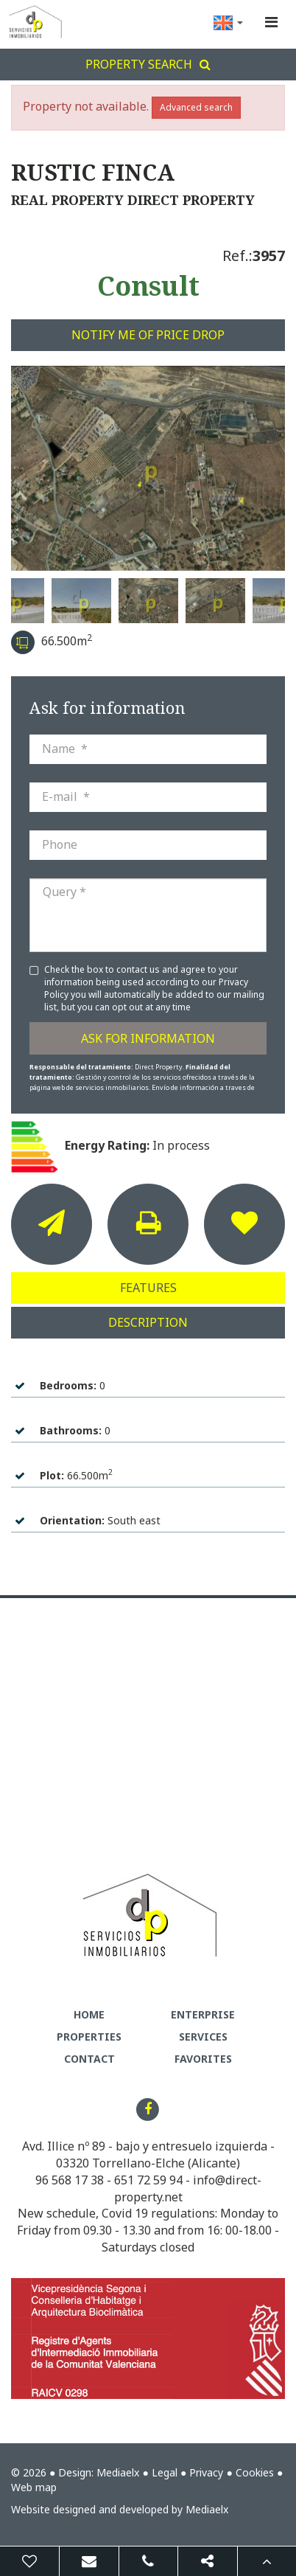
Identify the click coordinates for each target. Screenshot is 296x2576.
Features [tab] (148, 1288)
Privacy (206, 2472)
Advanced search (196, 107)
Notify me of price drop (148, 335)
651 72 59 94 (148, 2180)
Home (89, 2014)
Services (203, 2037)
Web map (34, 2487)
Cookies (255, 2472)
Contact (89, 2059)
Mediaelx (117, 2472)
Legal (164, 2472)
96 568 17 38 (69, 2180)
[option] (148, 468)
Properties (89, 2037)
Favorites (203, 2059)
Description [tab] (148, 1322)
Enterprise (203, 2014)
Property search (148, 64)
